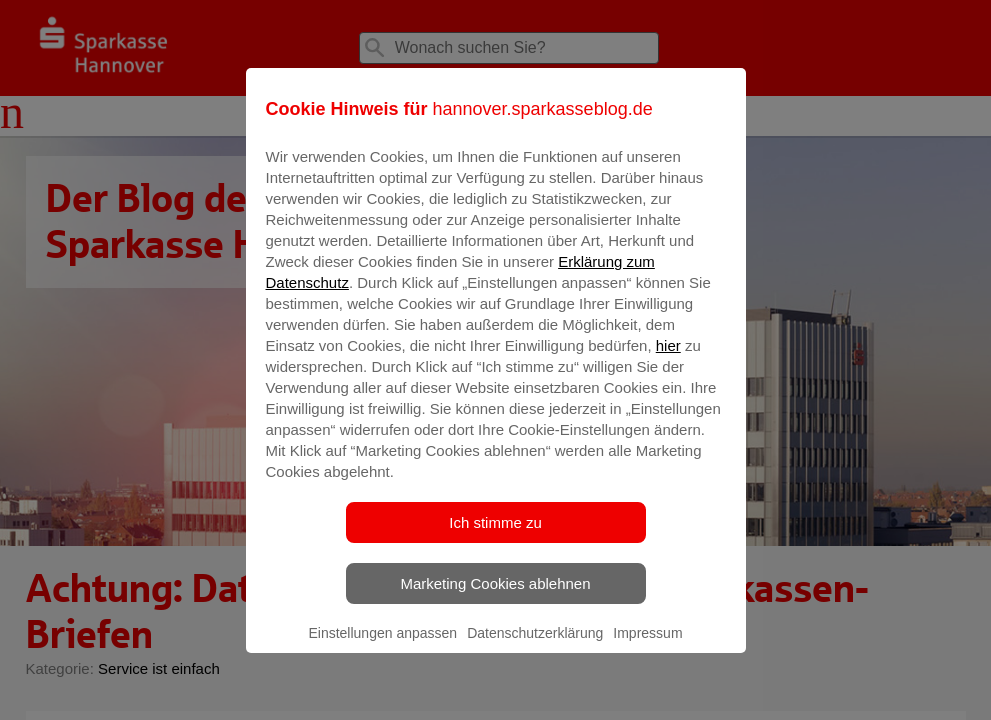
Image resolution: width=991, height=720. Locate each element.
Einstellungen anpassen (382, 647)
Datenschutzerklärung (535, 647)
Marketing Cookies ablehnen (495, 597)
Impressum (647, 647)
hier (668, 359)
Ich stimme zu (495, 536)
